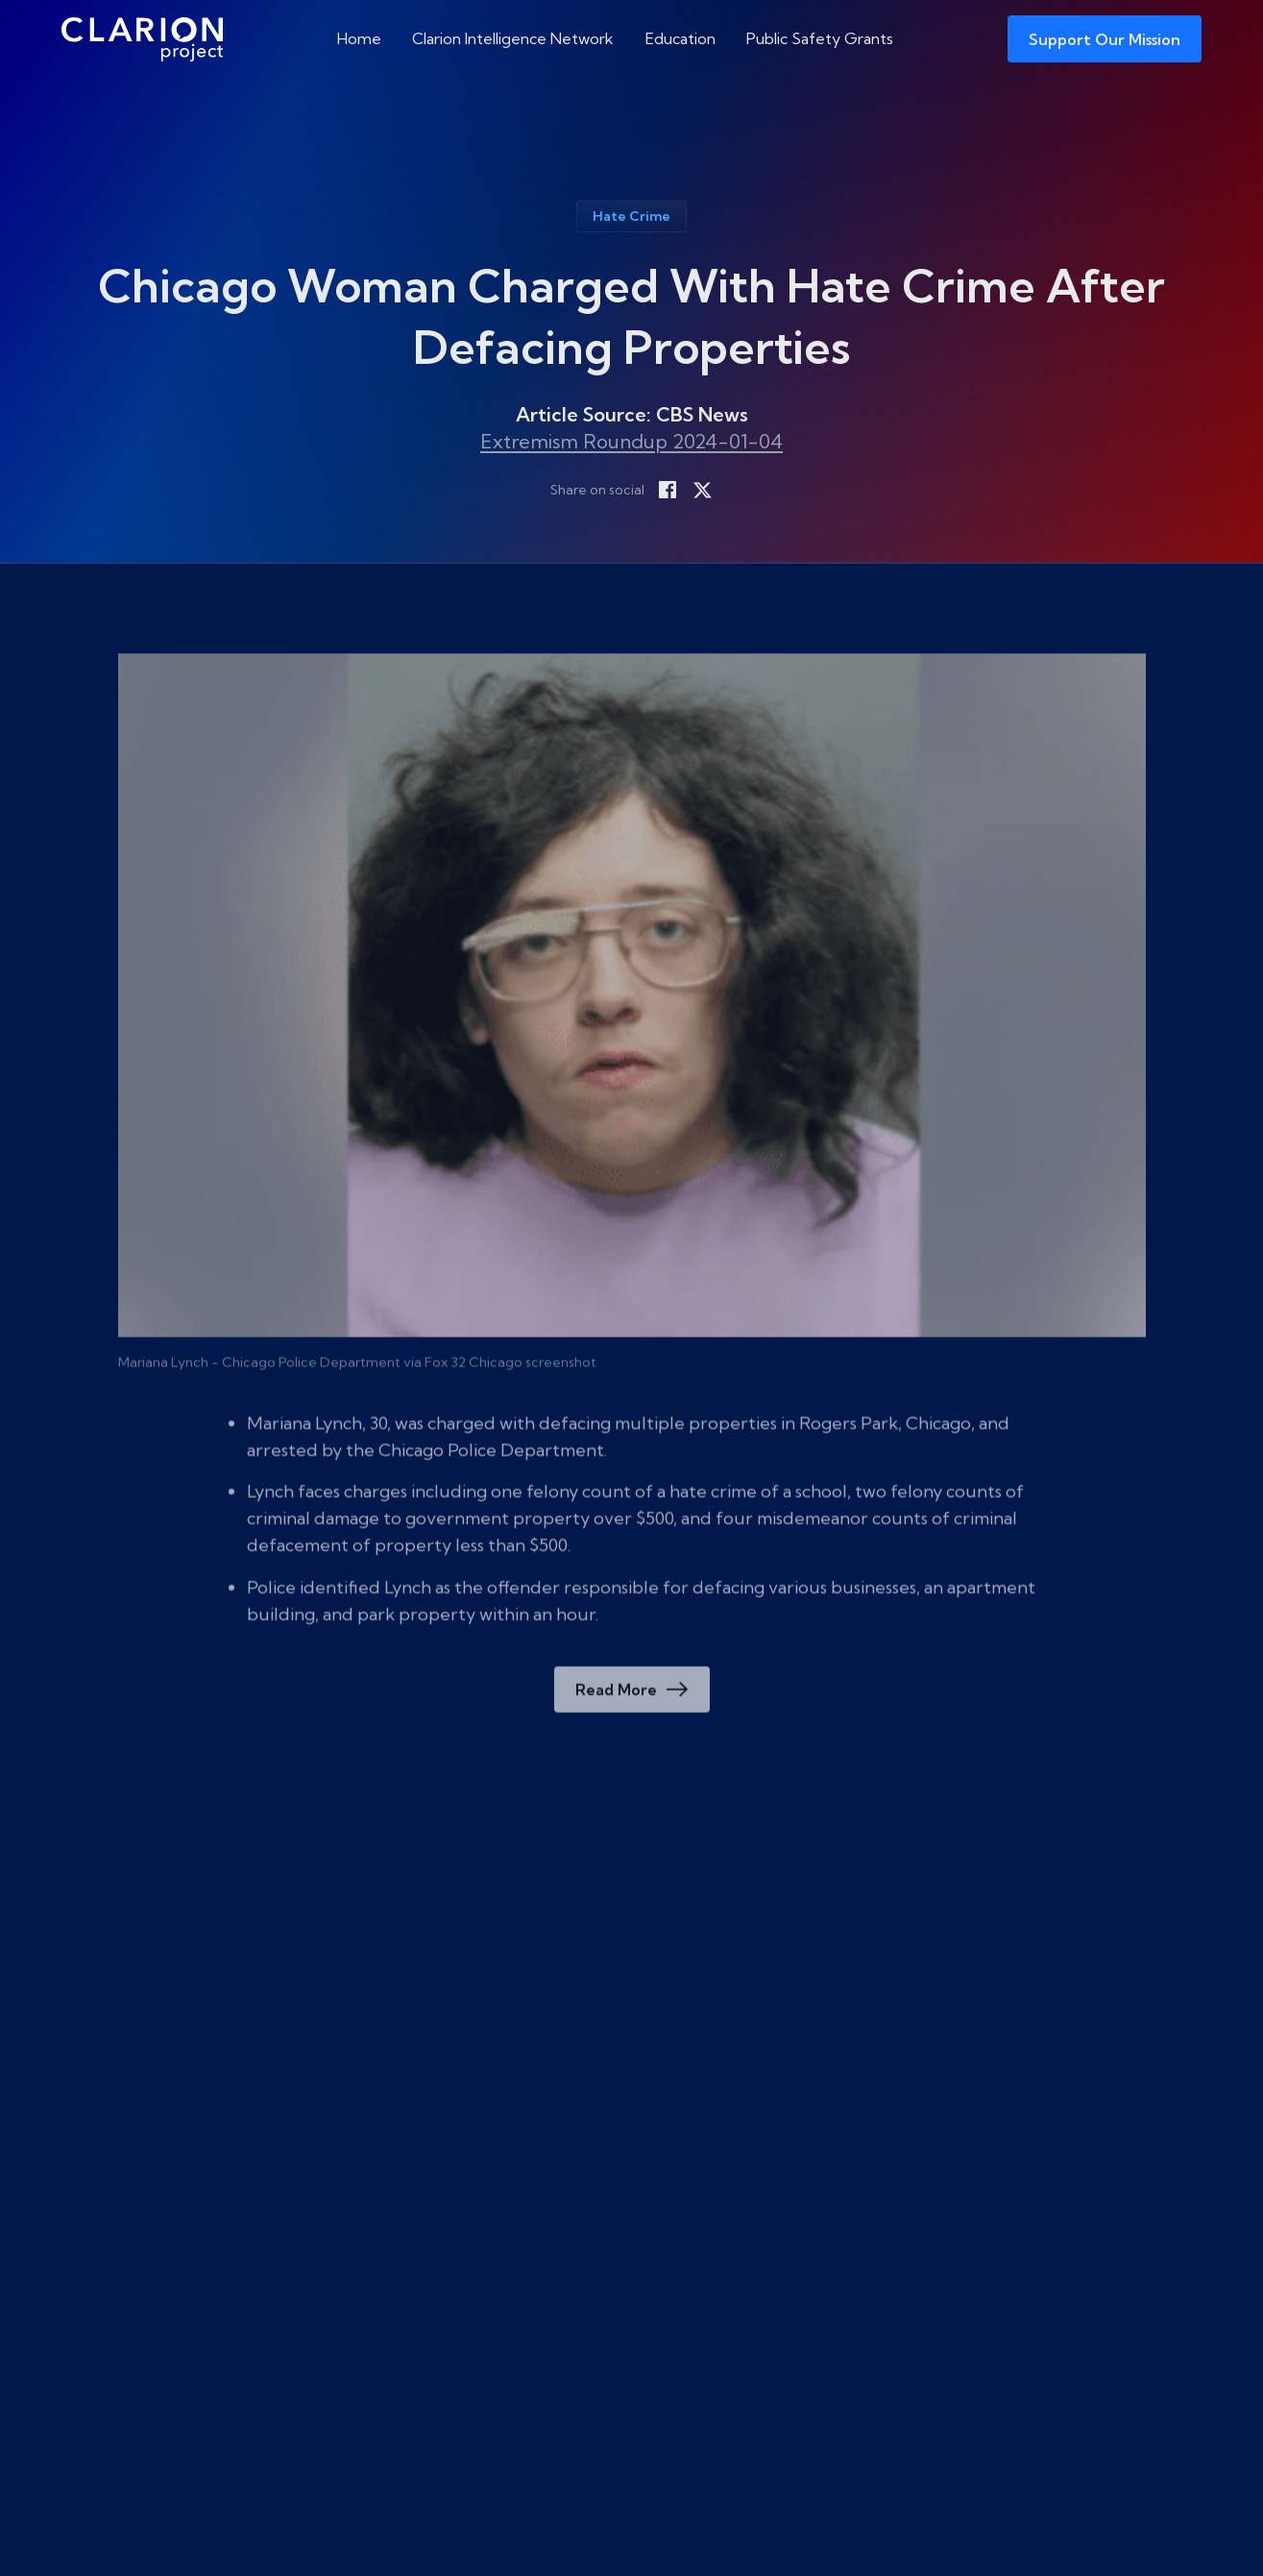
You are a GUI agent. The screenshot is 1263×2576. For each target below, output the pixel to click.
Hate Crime (631, 216)
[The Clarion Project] (142, 39)
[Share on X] (702, 489)
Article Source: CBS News (632, 414)
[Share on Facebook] (667, 489)
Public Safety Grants (819, 38)
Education (680, 38)
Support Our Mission (1104, 39)
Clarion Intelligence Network (513, 38)
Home (359, 38)
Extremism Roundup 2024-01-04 (631, 441)
